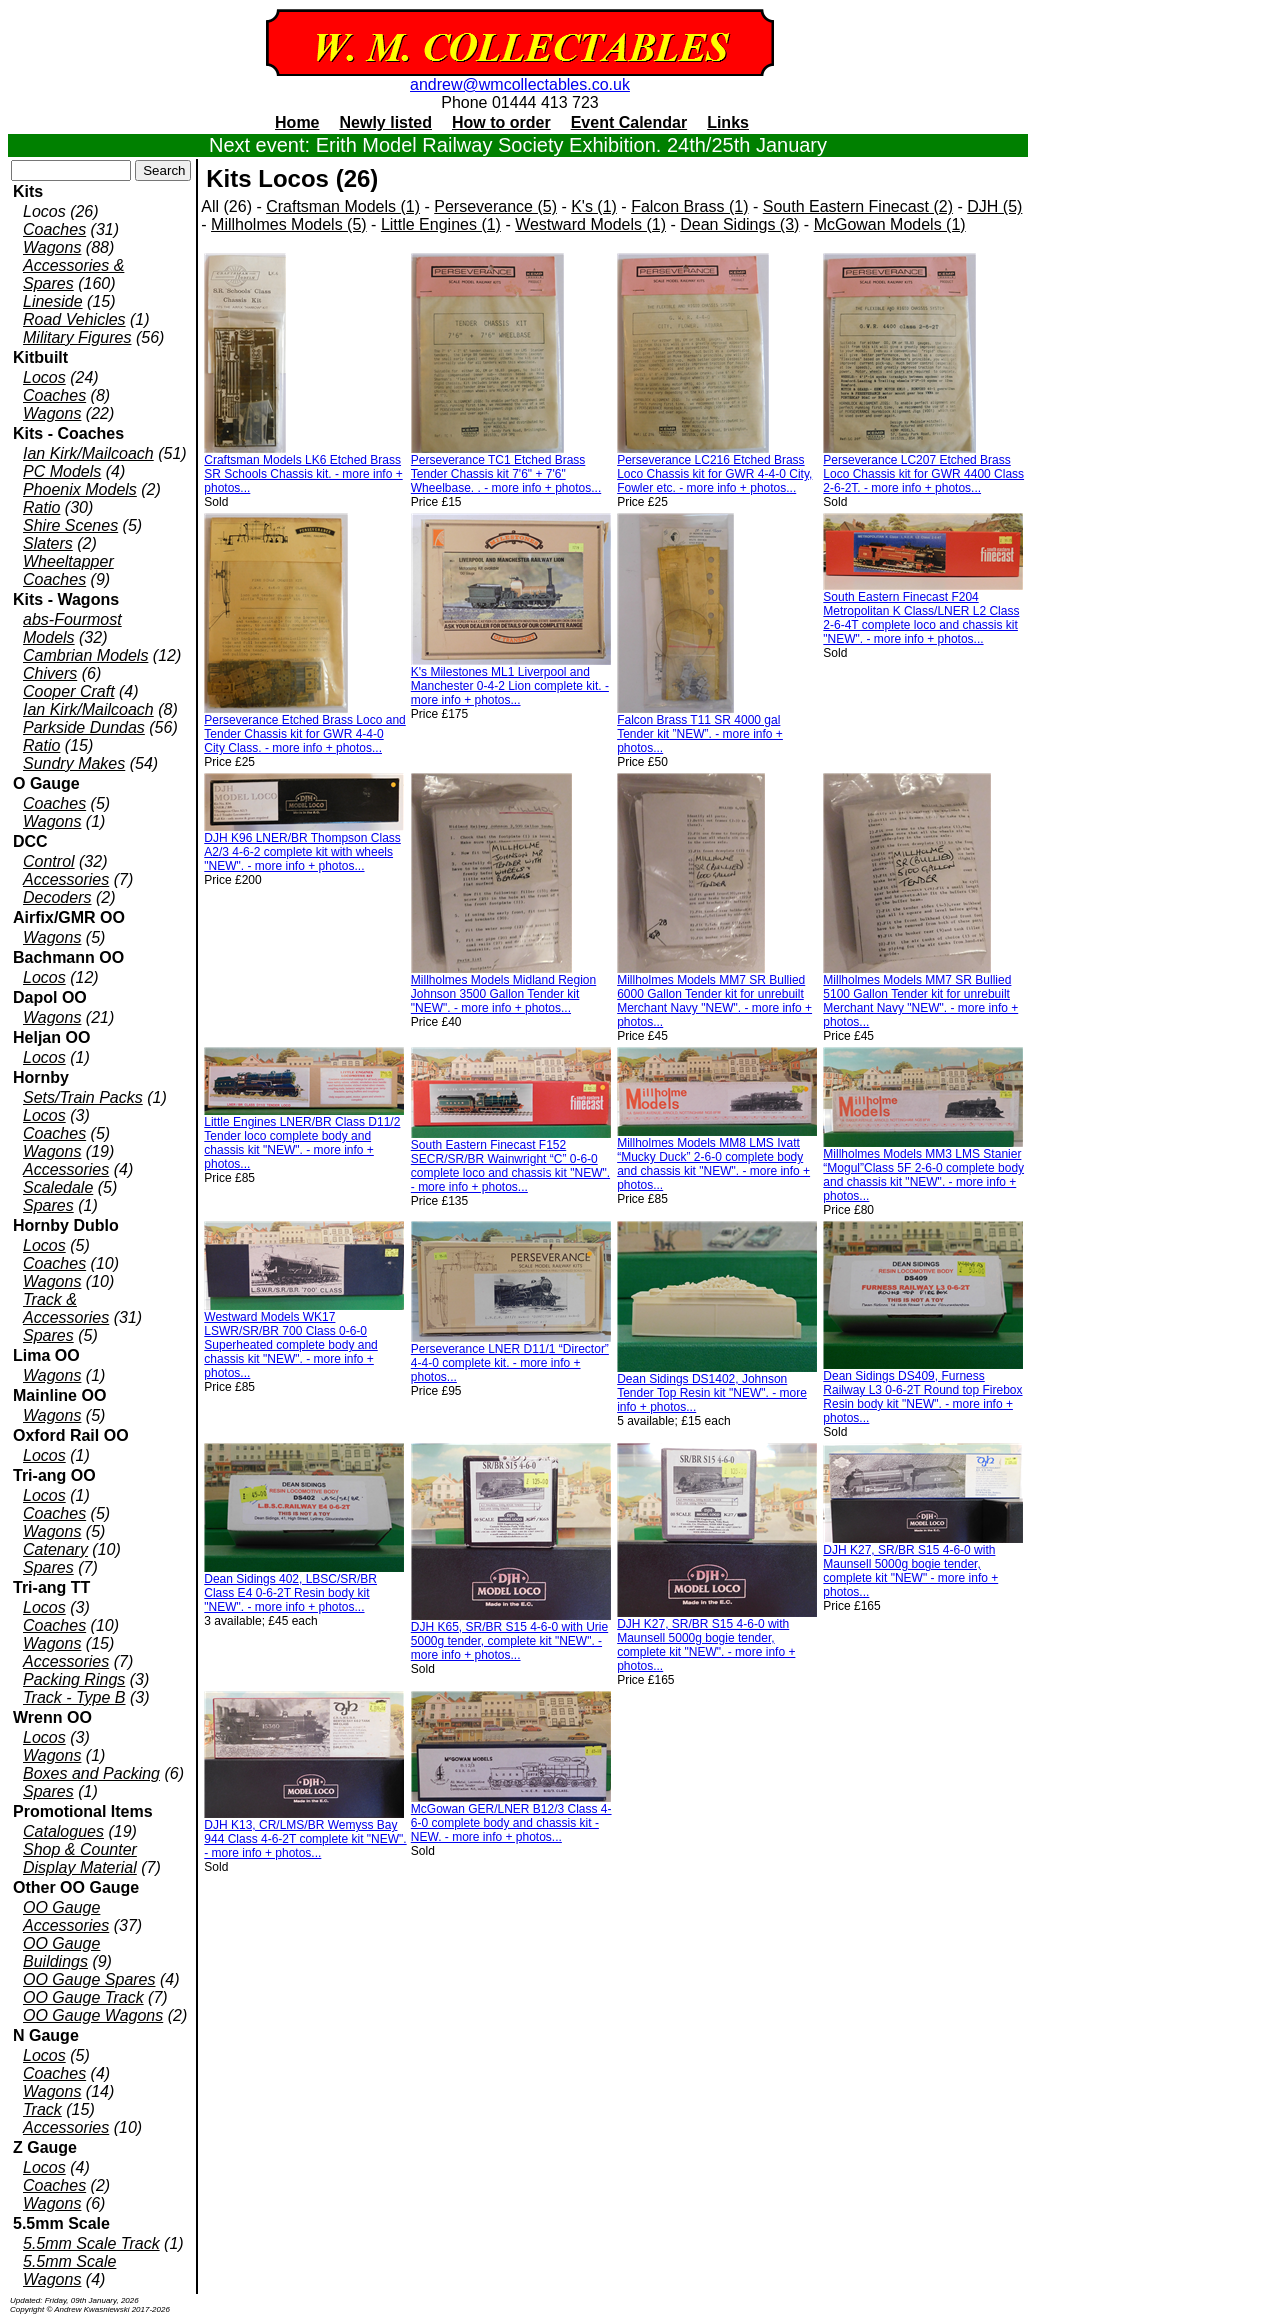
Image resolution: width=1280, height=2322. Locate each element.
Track (42, 2109)
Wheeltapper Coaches (68, 570)
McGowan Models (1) (890, 224)
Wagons (52, 247)
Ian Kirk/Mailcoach (88, 453)
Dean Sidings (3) (739, 224)
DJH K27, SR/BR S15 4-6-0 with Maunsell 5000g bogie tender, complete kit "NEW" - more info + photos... (910, 1571)
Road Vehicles (74, 319)
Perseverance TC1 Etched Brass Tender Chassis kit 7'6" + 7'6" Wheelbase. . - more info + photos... (506, 474)
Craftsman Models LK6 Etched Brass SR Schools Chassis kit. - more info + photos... (303, 474)
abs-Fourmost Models (72, 628)
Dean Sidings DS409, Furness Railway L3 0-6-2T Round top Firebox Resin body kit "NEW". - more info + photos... (922, 1397)
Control (49, 861)
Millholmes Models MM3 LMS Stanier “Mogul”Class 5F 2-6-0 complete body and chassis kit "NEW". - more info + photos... (923, 1175)
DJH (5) (994, 206)
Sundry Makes (74, 763)
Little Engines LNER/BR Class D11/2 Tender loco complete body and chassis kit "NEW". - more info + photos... (302, 1143)
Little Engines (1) (441, 224)
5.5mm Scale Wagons (69, 2270)
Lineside (53, 301)
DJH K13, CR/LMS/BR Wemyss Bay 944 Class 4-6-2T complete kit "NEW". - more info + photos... (305, 1839)
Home (297, 122)
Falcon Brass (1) (689, 206)
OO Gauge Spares (89, 1979)
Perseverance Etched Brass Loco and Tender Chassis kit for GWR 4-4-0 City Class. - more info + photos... (304, 734)
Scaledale (58, 1187)
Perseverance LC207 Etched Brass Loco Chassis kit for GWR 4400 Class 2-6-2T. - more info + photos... (923, 474)
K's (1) (594, 206)
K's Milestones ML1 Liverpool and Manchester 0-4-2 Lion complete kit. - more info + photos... (510, 686)
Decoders (57, 897)
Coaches (54, 229)
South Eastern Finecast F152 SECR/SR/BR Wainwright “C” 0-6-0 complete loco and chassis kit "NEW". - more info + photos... (510, 1166)
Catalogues (63, 1831)
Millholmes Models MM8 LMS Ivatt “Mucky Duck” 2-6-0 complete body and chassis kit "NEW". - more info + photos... (713, 1164)
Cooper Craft (69, 691)
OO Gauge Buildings (61, 1952)
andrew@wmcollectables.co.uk (520, 84)
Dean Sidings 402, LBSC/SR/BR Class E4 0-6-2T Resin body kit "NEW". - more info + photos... (290, 1593)
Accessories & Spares (73, 274)
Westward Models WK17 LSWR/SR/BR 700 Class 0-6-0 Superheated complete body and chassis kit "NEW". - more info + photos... (290, 1345)
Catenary (55, 1549)
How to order (501, 122)
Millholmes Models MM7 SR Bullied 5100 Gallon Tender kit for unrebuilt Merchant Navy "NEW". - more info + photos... (920, 1001)
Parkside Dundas (84, 727)
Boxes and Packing (91, 1773)
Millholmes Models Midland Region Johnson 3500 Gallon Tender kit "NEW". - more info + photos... (503, 994)
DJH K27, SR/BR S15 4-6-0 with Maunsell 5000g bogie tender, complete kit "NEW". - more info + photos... (706, 1645)
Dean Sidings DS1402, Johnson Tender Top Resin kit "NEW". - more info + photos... (712, 1393)
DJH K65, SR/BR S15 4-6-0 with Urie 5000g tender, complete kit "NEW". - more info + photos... (509, 1641)
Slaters (48, 543)
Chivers (50, 673)
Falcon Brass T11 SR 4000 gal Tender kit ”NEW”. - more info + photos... (700, 734)
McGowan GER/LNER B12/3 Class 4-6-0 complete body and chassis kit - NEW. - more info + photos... (511, 1823)
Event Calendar (629, 122)
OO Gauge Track (83, 1997)
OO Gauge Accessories (66, 1916)
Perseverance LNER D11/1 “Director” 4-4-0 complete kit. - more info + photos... (510, 1363)
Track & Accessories (66, 1308)
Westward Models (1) (590, 224)
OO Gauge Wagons (93, 2015)
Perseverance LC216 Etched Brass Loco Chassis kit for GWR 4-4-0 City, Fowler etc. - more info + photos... (714, 474)
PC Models (62, 471)
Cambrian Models (85, 655)
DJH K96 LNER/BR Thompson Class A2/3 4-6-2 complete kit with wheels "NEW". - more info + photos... (302, 852)
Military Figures (77, 337)
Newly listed (386, 122)
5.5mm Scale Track (91, 2243)
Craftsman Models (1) (343, 206)
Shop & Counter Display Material (80, 1858)
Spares (48, 1205)
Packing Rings (74, 1679)
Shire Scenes (70, 525)
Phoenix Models (80, 489)
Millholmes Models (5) (289, 224)
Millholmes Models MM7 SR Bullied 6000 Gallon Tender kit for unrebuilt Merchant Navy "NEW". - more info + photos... (714, 1001)
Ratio (41, 507)
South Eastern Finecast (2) (858, 206)
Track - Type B (74, 1697)
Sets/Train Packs (83, 1097)
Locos (44, 377)
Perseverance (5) (495, 206)
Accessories (66, 879)
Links (728, 122)
